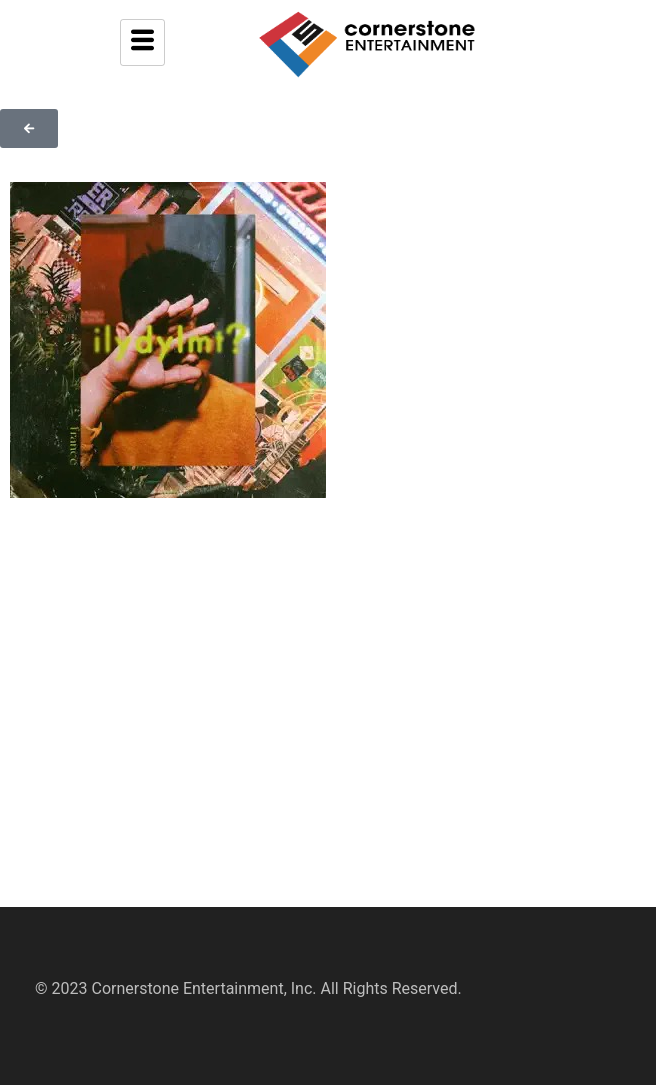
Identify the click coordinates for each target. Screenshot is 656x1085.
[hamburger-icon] (142, 42)
